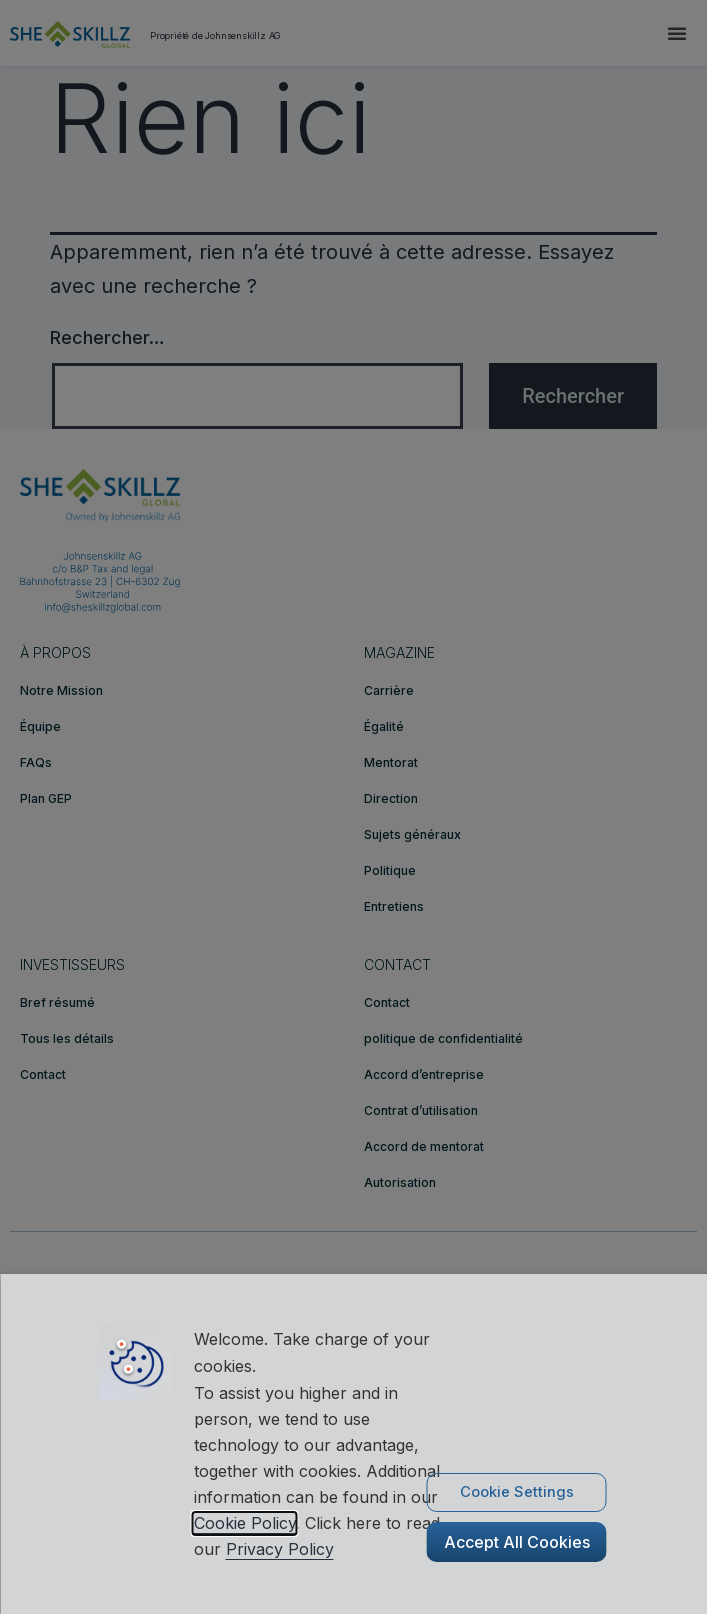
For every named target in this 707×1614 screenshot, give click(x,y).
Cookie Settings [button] (517, 1492)
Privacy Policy (280, 1549)
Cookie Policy (245, 1523)
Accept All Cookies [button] (517, 1542)
